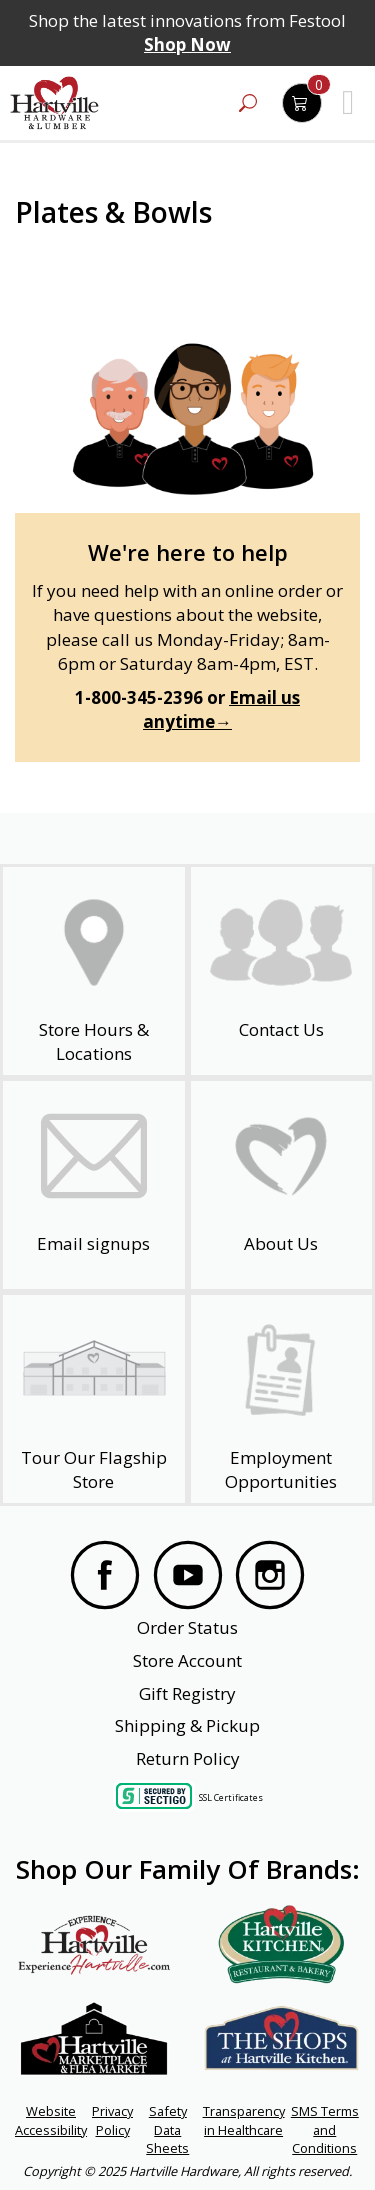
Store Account (187, 1660)
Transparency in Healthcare (244, 2120)
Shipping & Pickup (187, 1725)
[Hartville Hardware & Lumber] (55, 103)
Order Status (187, 1627)
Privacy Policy (112, 2120)
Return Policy (188, 1758)
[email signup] (94, 1185)
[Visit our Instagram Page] (270, 1578)
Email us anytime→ (221, 709)
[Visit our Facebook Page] (105, 1578)
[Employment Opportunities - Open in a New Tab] (282, 1399)
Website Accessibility (51, 2120)
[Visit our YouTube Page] (188, 1578)
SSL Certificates (231, 1797)
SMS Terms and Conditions (325, 2129)
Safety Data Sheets (167, 2129)
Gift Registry (187, 1693)
